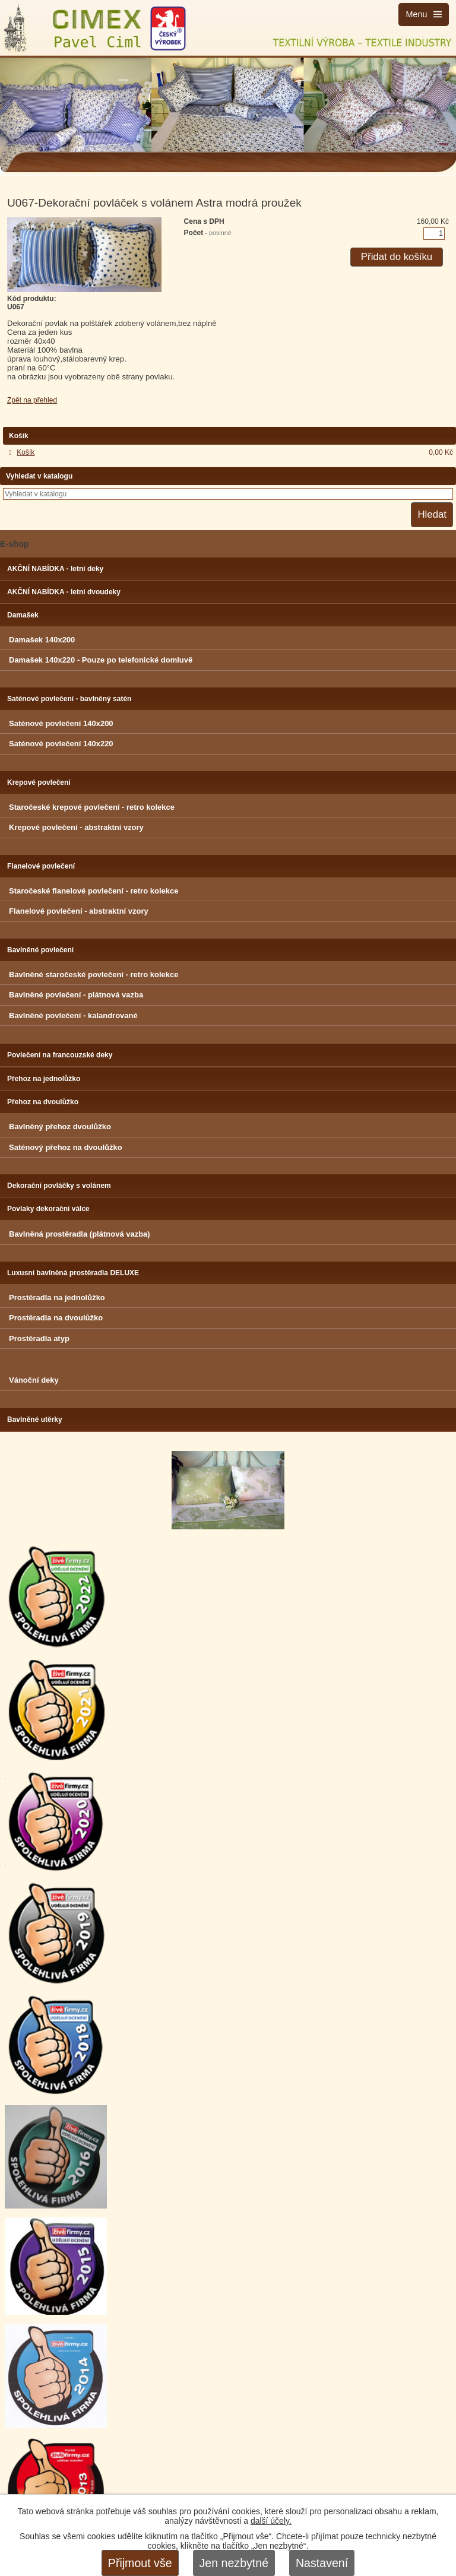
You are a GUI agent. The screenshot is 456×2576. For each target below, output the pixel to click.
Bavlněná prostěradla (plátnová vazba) (79, 1234)
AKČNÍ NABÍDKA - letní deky (55, 569)
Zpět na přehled (32, 400)
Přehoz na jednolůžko (43, 1079)
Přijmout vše (140, 2562)
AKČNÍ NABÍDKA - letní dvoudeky (64, 592)
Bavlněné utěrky (34, 1419)
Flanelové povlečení (41, 866)
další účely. (271, 2521)
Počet (208, 233)
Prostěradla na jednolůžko (57, 1297)
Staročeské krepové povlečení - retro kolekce (92, 807)
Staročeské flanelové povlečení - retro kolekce (93, 890)
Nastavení (322, 2562)
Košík (25, 452)
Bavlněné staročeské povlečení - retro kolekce (93, 974)
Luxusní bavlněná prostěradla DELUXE (73, 1273)
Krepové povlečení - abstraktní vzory (76, 827)
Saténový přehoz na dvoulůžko (65, 1147)
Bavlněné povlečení (40, 950)
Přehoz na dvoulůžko (42, 1102)
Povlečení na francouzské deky (59, 1055)
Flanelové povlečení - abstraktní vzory (78, 911)
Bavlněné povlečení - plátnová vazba (76, 994)
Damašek (23, 615)
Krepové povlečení (39, 782)
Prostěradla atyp (39, 1338)
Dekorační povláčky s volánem (59, 1185)
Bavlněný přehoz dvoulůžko (60, 1126)
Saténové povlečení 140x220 (61, 743)
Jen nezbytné (234, 2562)
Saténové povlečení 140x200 (61, 723)
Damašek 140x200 (42, 639)
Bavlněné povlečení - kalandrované (73, 1015)
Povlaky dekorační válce (48, 1209)
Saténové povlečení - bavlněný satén (69, 699)
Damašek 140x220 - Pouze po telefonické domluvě (100, 659)
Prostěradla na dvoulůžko (56, 1317)
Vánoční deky (34, 1380)
